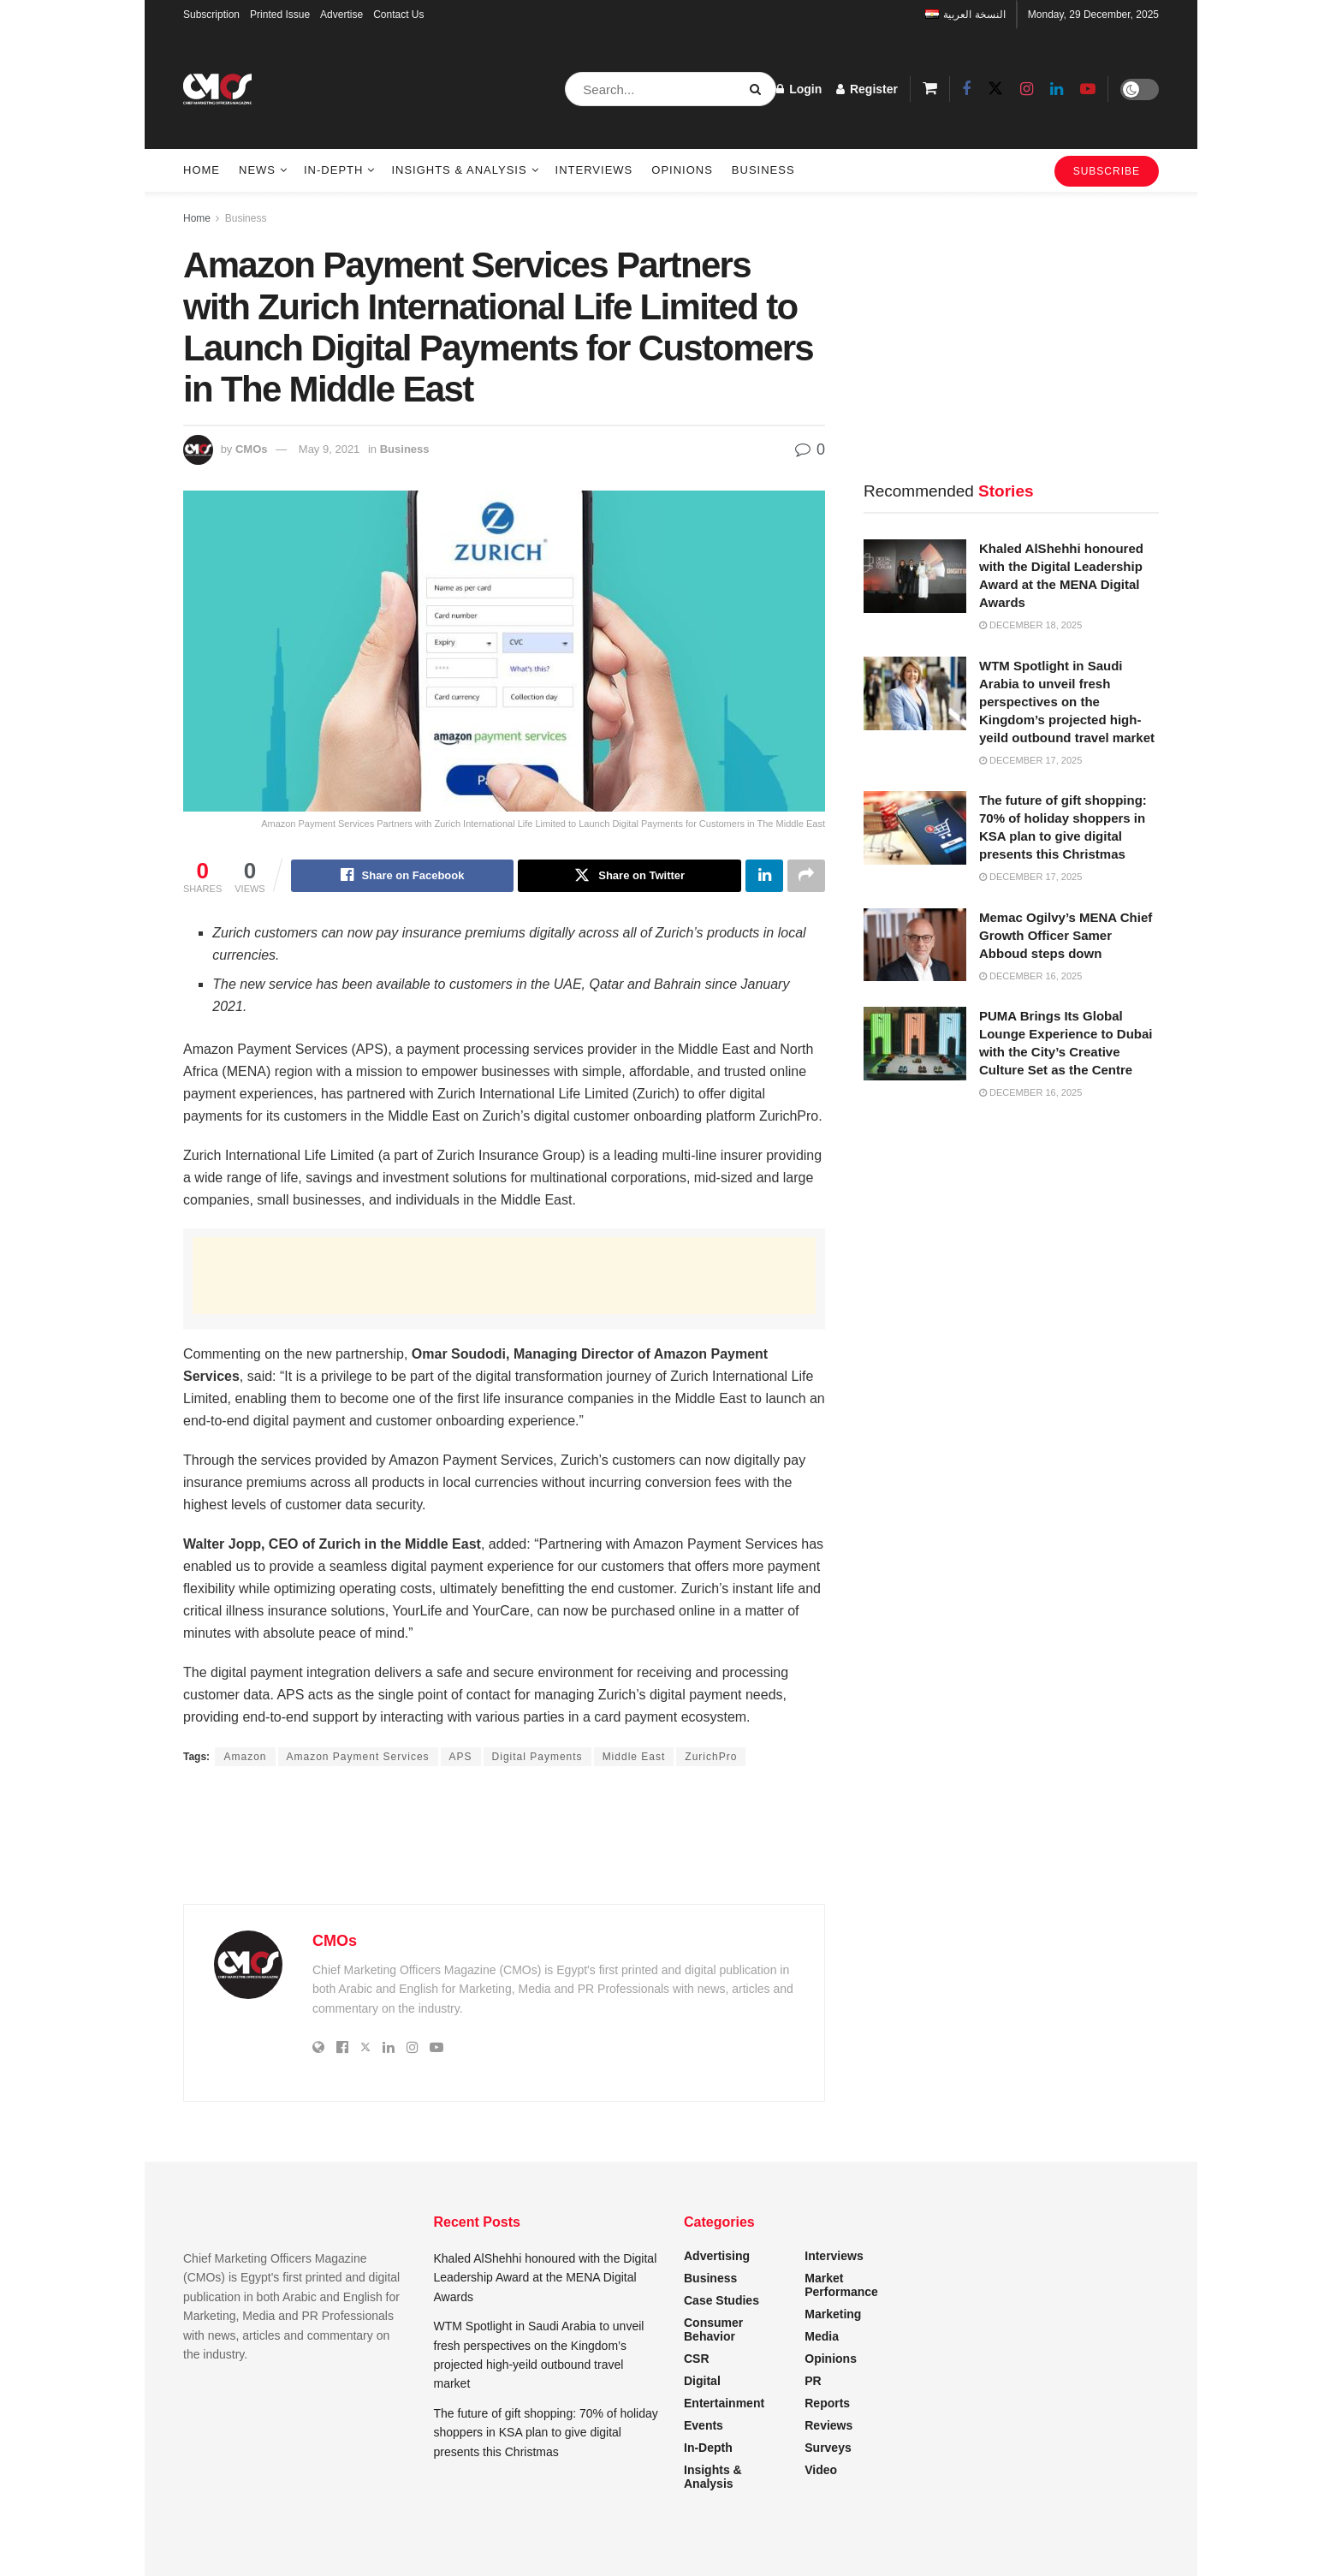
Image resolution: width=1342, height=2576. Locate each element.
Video (821, 2470)
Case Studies (721, 2300)
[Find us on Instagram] (1026, 89)
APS (460, 1757)
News (257, 170)
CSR (697, 2358)
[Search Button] (758, 89)
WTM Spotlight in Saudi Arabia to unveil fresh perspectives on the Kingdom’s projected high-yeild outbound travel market (1067, 701)
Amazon (244, 1757)
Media (822, 2336)
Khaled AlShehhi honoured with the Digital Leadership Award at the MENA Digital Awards (545, 2278)
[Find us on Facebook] (966, 89)
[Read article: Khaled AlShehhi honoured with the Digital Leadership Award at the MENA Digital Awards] (915, 576)
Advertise (341, 15)
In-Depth (333, 170)
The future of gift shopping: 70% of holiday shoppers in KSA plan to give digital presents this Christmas (546, 2432)
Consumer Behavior (713, 2329)
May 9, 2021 (329, 449)
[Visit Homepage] (217, 89)
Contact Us (398, 15)
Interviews (594, 170)
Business (763, 170)
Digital (702, 2381)
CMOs (251, 449)
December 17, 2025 (1030, 760)
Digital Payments (537, 1757)
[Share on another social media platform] (806, 876)
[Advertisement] (504, 1275)
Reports (827, 2403)
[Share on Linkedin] (764, 876)
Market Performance (841, 2285)
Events (703, 2425)
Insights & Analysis (458, 170)
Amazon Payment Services (358, 1757)
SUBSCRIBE (1106, 171)
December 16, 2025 (1030, 976)
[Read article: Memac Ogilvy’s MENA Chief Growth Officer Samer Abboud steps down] (915, 945)
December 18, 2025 (1030, 625)
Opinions (682, 170)
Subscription (211, 15)
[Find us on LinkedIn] (1056, 89)
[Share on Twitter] (629, 876)
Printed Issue (280, 15)
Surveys (828, 2447)
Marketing (833, 2314)
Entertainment (724, 2403)
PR (813, 2381)
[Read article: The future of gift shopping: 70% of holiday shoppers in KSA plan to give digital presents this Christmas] (915, 828)
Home (201, 170)
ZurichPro (711, 1757)
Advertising (717, 2256)
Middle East (634, 1757)
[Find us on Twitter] (995, 89)
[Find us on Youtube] (1088, 89)
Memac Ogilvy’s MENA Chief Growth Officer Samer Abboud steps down (1065, 935)
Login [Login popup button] (799, 89)
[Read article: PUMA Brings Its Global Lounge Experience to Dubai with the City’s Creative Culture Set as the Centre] (915, 1043)
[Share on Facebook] (402, 876)
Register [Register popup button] (867, 89)
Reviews (828, 2425)
